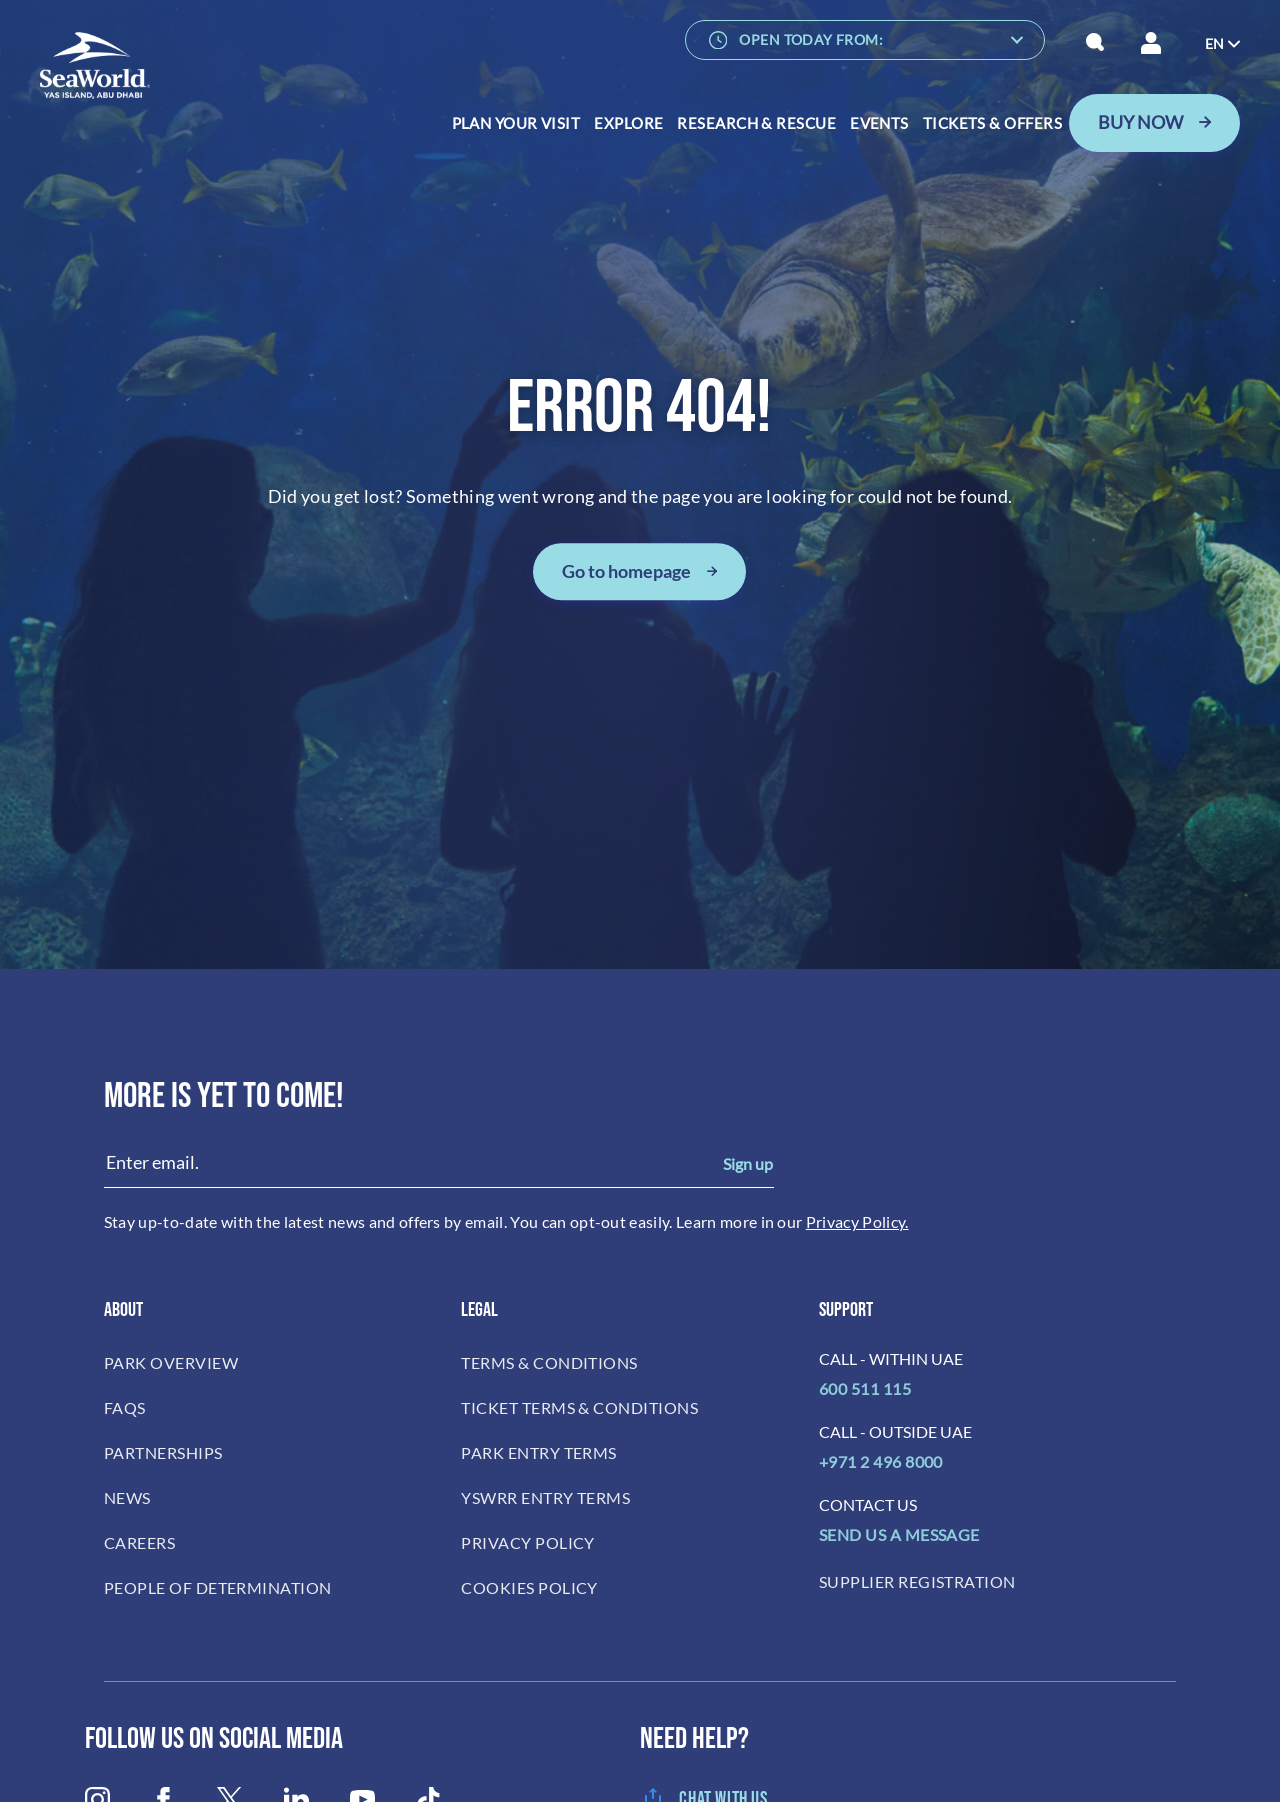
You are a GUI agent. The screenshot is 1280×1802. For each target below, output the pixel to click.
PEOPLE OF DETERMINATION (218, 1587)
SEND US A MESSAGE (899, 1534)
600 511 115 (865, 1388)
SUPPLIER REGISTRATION (917, 1581)
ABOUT (123, 1310)
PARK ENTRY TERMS (539, 1452)
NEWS (127, 1497)
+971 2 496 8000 (881, 1461)
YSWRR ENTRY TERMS (545, 1497)
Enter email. (152, 1162)
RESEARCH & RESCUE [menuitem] (756, 123)
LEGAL (479, 1310)
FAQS (125, 1407)
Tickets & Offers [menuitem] (992, 123)
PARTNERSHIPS (163, 1452)
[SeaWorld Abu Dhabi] (95, 65)
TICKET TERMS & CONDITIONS (579, 1407)
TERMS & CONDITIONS (549, 1362)
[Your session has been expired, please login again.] (1151, 43)
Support (846, 1310)
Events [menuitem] (879, 123)
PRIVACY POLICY (528, 1542)
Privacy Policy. (857, 1221)
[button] (1095, 42)
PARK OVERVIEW (171, 1362)
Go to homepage (626, 571)
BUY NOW (1140, 122)
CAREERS (139, 1542)
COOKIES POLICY (529, 1587)
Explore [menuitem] (628, 123)
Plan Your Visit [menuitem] (516, 123)
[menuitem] (1222, 44)
